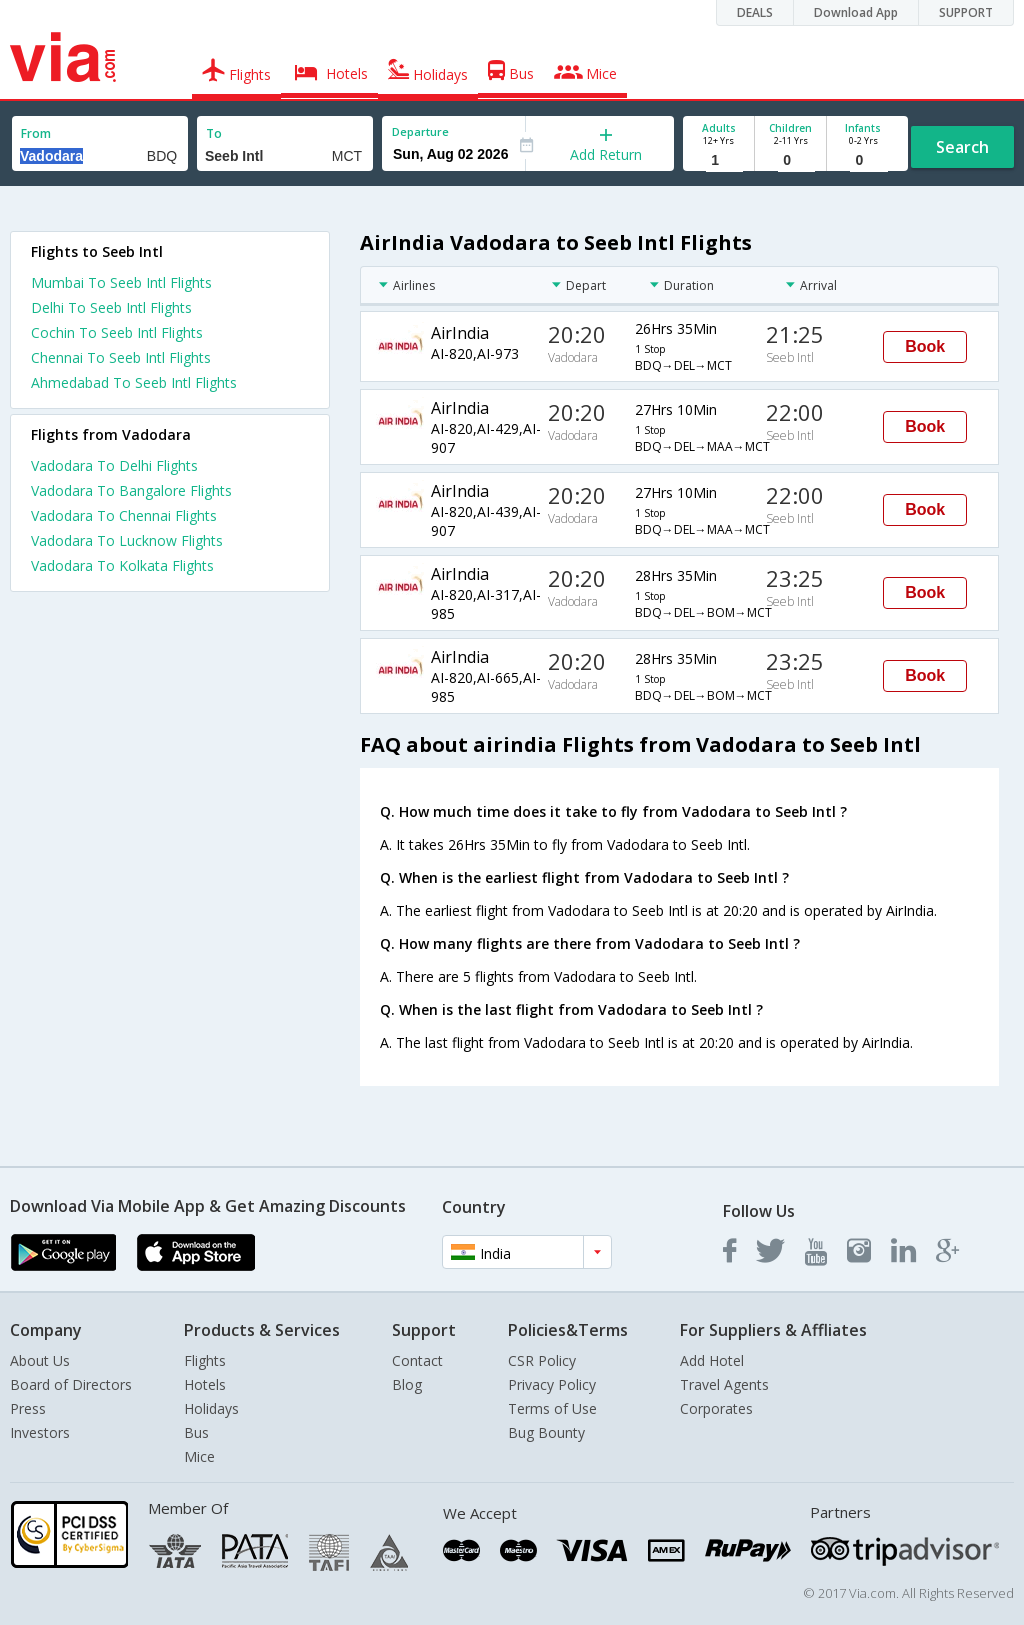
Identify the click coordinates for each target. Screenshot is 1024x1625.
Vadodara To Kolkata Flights (122, 565)
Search (962, 147)
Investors (40, 1432)
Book (925, 346)
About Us (40, 1360)
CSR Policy (542, 1360)
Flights (205, 1360)
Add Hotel (712, 1360)
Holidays (211, 1408)
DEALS (755, 12)
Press (28, 1408)
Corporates (716, 1408)
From (36, 133)
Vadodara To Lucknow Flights (127, 540)
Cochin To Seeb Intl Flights (117, 332)
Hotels (205, 1384)
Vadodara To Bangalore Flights (131, 490)
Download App (856, 12)
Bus (196, 1432)
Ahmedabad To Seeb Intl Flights (134, 382)
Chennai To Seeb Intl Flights (121, 357)
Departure (420, 131)
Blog (407, 1384)
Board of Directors (71, 1384)
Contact (417, 1360)
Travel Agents (724, 1384)
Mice (199, 1456)
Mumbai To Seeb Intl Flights (121, 282)
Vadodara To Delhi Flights (114, 465)
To (214, 133)
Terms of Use (552, 1408)
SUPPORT (966, 12)
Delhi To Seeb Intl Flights (111, 307)
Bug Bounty (546, 1432)
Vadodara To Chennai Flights (124, 515)
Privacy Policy (552, 1384)
